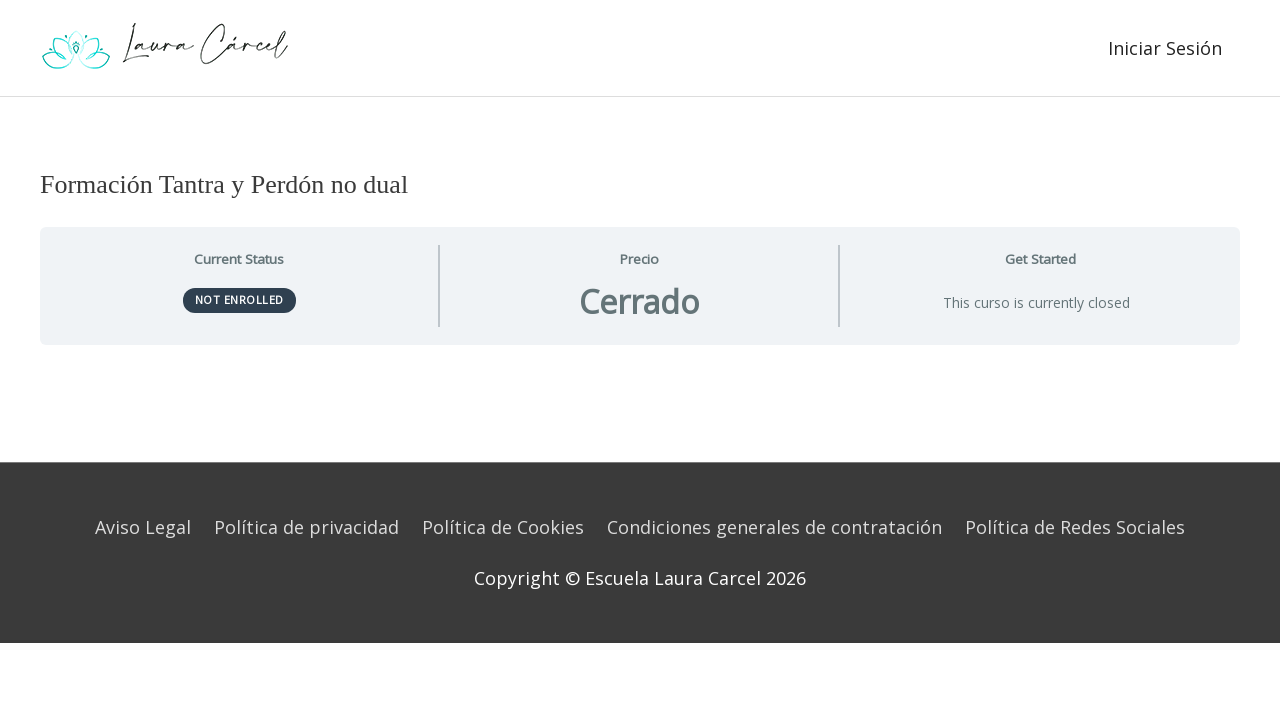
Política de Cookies (503, 527)
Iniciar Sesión (1165, 48)
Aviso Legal (143, 527)
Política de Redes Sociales (1075, 527)
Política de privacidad (306, 527)
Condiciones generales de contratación (774, 527)
